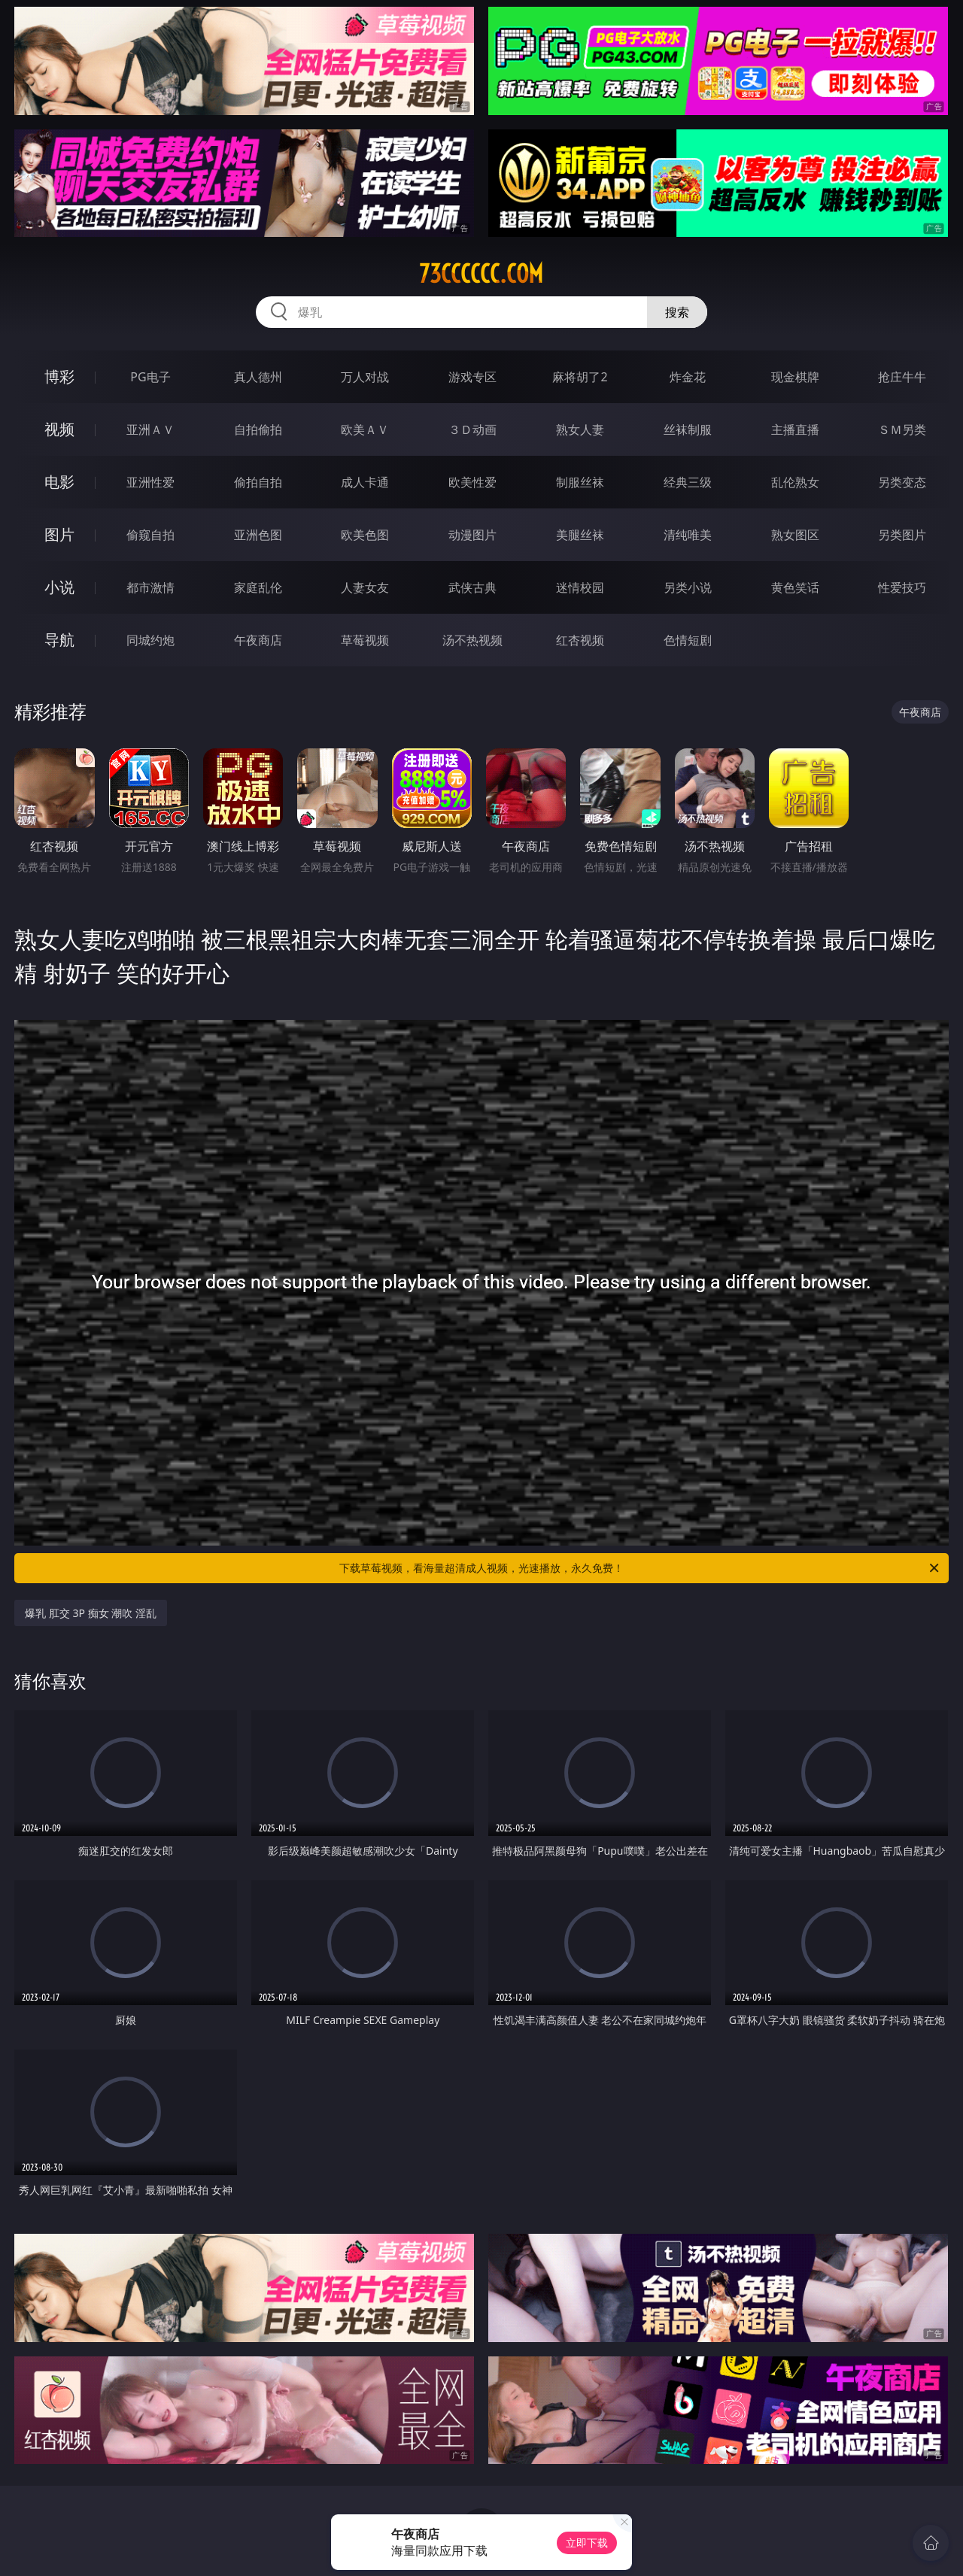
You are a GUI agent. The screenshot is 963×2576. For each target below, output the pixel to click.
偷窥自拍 (150, 534)
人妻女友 (365, 587)
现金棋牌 (795, 377)
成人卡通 (365, 482)
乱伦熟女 (795, 482)
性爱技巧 (902, 587)
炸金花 (688, 377)
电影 (59, 482)
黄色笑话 (795, 587)
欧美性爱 (472, 482)
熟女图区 (795, 534)
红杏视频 (580, 640)
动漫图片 (472, 534)
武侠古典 (472, 587)
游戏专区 (472, 377)
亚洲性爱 (150, 482)
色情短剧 (688, 640)
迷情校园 (580, 587)
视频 (59, 429)
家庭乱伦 (258, 587)
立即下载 (587, 2542)
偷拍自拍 (258, 482)
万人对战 (365, 377)
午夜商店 (258, 640)
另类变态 (902, 482)
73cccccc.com (481, 274)
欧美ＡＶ (365, 429)
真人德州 (258, 377)
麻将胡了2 (579, 377)
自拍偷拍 (258, 429)
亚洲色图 (258, 534)
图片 (59, 534)
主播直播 (795, 429)
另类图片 (902, 534)
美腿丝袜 (580, 534)
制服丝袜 (580, 482)
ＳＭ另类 (902, 429)
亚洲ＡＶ (150, 429)
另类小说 (688, 587)
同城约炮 (150, 640)
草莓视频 (365, 640)
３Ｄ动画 (472, 429)
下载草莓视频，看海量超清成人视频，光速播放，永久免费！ (640, 1568)
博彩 (59, 376)
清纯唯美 (688, 534)
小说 (59, 587)
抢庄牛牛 (902, 377)
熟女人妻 (580, 429)
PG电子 (150, 377)
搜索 (677, 312)
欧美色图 (365, 534)
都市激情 (150, 587)
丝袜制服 (688, 429)
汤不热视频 (472, 640)
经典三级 (688, 482)
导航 (59, 640)
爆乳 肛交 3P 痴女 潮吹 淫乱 (90, 1613)
